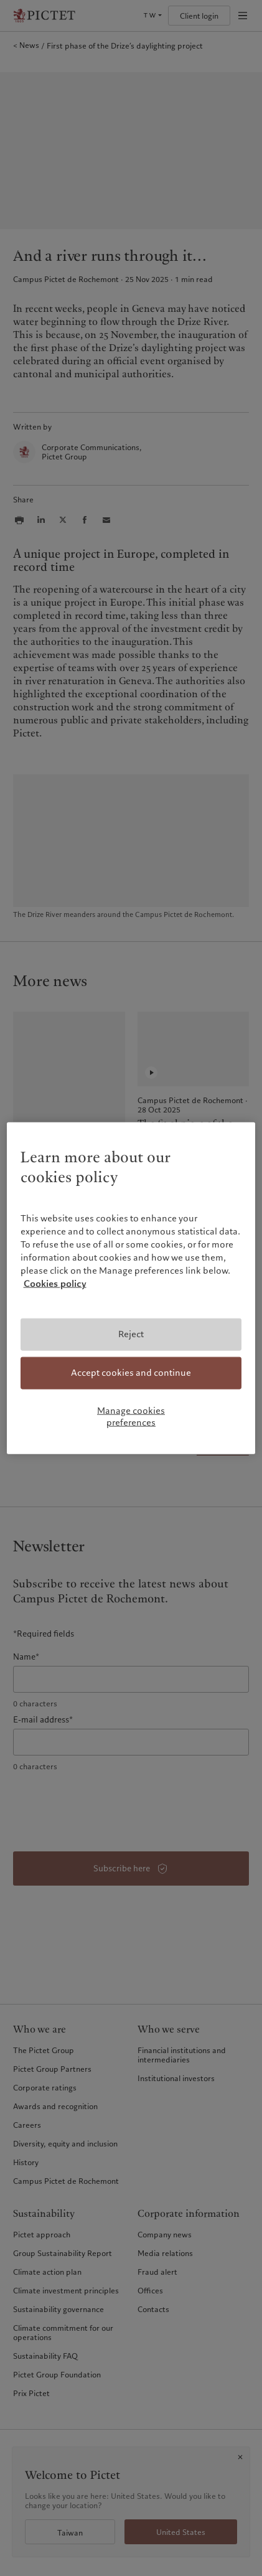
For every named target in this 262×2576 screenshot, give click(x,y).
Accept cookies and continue (131, 1372)
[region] (131, 1288)
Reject (131, 1334)
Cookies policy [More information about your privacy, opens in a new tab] (55, 1283)
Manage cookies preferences (131, 1416)
